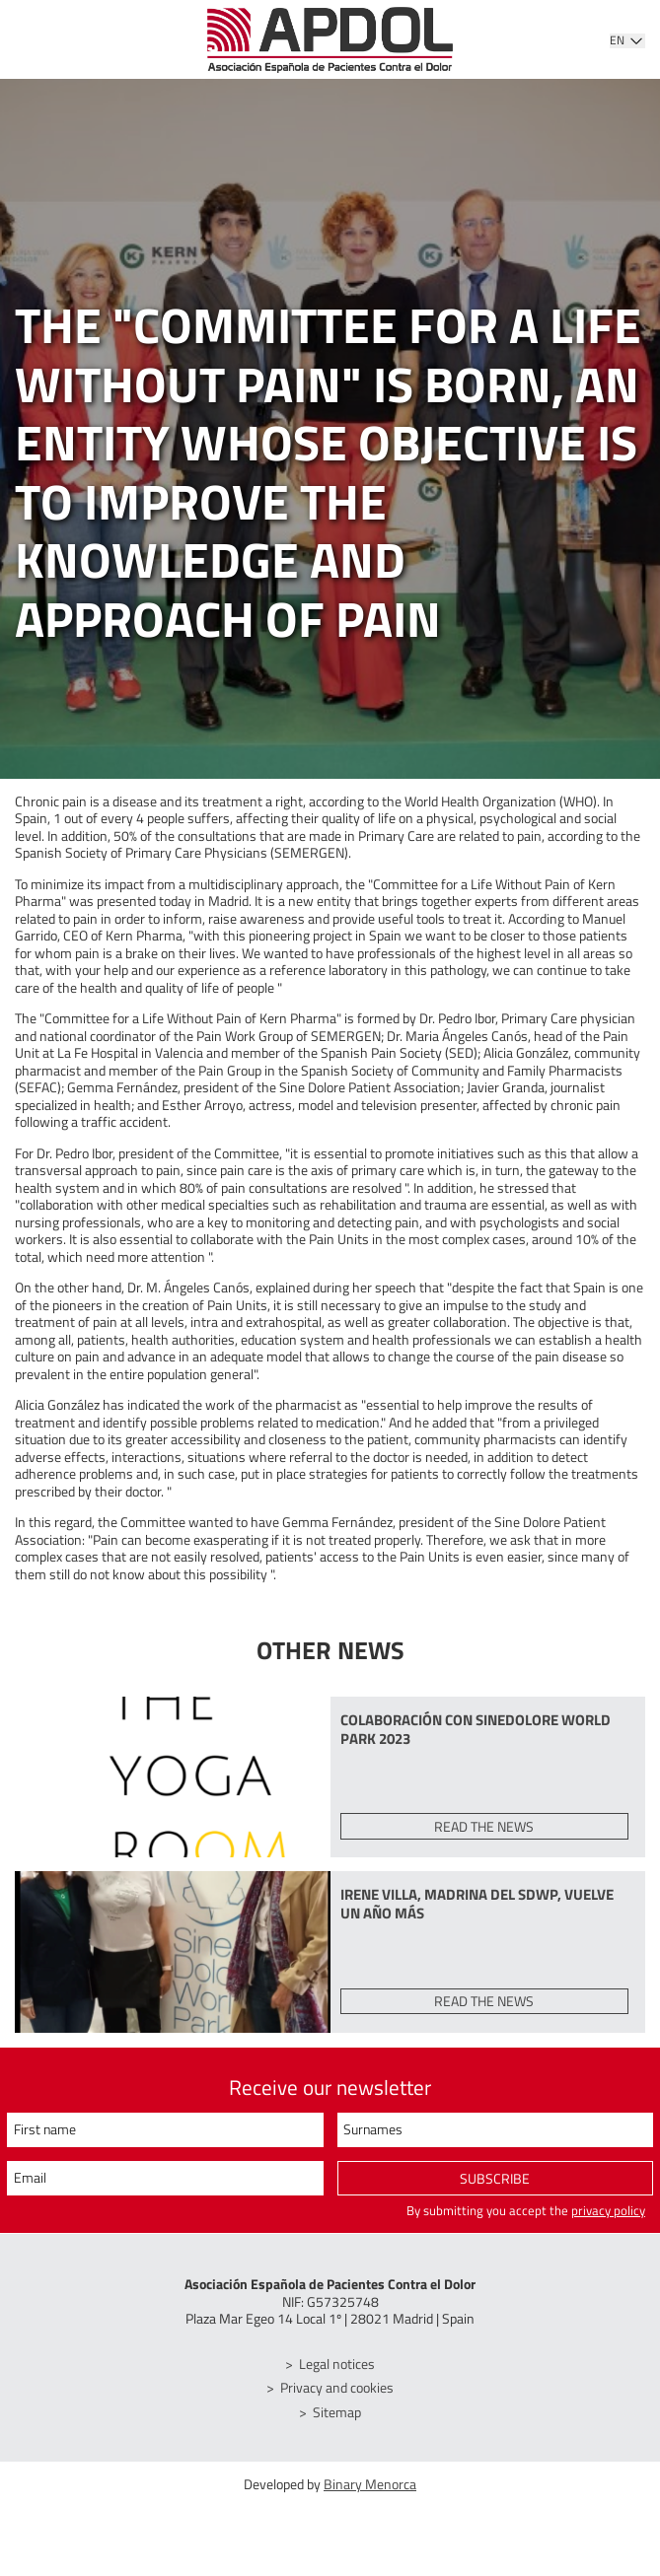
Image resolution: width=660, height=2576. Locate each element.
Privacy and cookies (338, 2388)
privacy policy (608, 2210)
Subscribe (495, 2180)
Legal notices (338, 2363)
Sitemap (338, 2412)
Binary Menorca (370, 2484)
